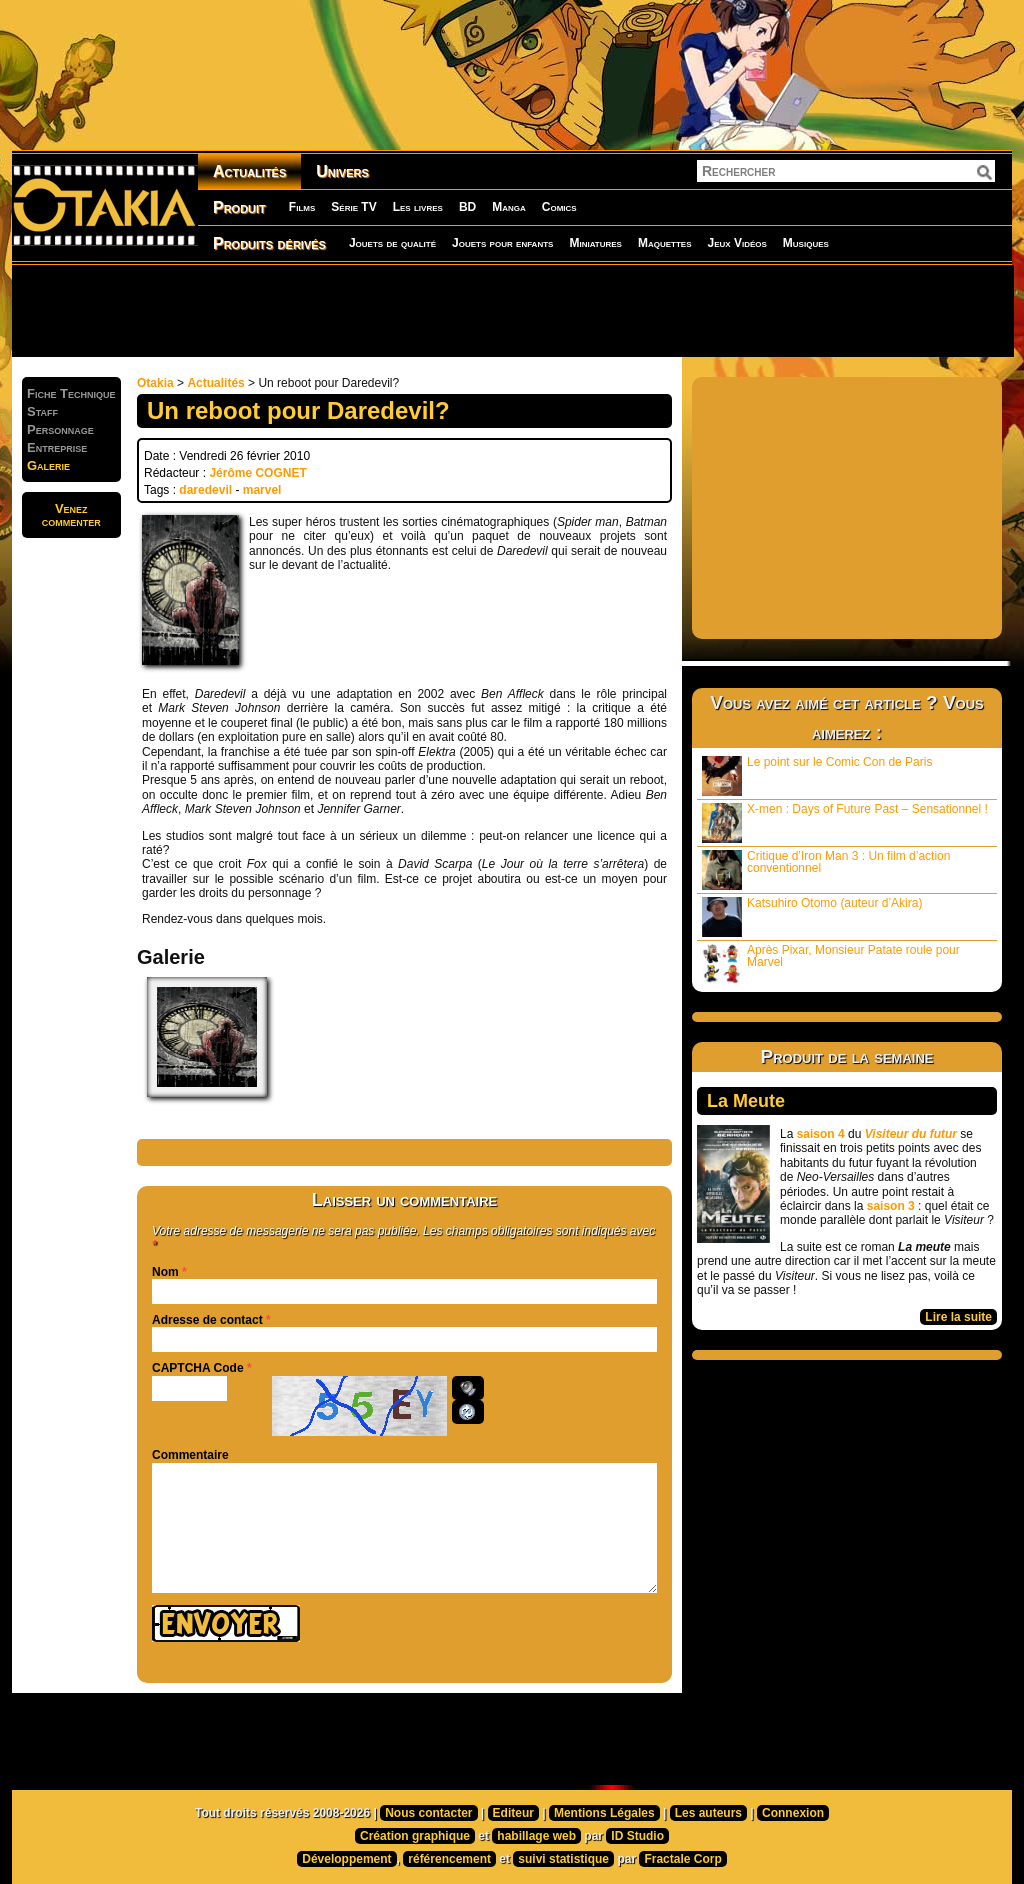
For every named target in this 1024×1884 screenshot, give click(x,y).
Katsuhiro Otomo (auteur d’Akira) (812, 916)
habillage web (536, 1836)
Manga (509, 207)
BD (467, 207)
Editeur (513, 1813)
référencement (449, 1859)
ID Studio (637, 1836)
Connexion (793, 1813)
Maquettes (665, 243)
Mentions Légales (604, 1813)
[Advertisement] (512, 310)
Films (302, 207)
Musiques (806, 243)
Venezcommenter (71, 515)
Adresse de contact (207, 1320)
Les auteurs (708, 1813)
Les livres (418, 207)
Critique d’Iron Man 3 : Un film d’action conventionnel (826, 869)
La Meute (746, 1101)
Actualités (249, 171)
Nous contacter (428, 1813)
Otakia (155, 383)
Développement (346, 1859)
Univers (342, 171)
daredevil (205, 490)
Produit (239, 207)
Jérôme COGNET (257, 473)
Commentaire (190, 1455)
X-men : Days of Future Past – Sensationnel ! (845, 822)
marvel (262, 490)
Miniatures (595, 243)
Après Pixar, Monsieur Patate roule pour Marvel (831, 963)
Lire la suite (958, 1317)
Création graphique (415, 1836)
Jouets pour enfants (502, 243)
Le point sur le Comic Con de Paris (817, 775)
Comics (559, 207)
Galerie (48, 465)
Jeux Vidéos (736, 243)
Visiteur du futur (911, 1134)
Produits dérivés (269, 243)
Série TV (353, 207)
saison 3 (891, 1206)
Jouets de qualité (392, 243)
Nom (165, 1272)
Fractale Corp (682, 1859)
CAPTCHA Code (198, 1368)
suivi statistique (563, 1859)
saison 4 (821, 1134)
